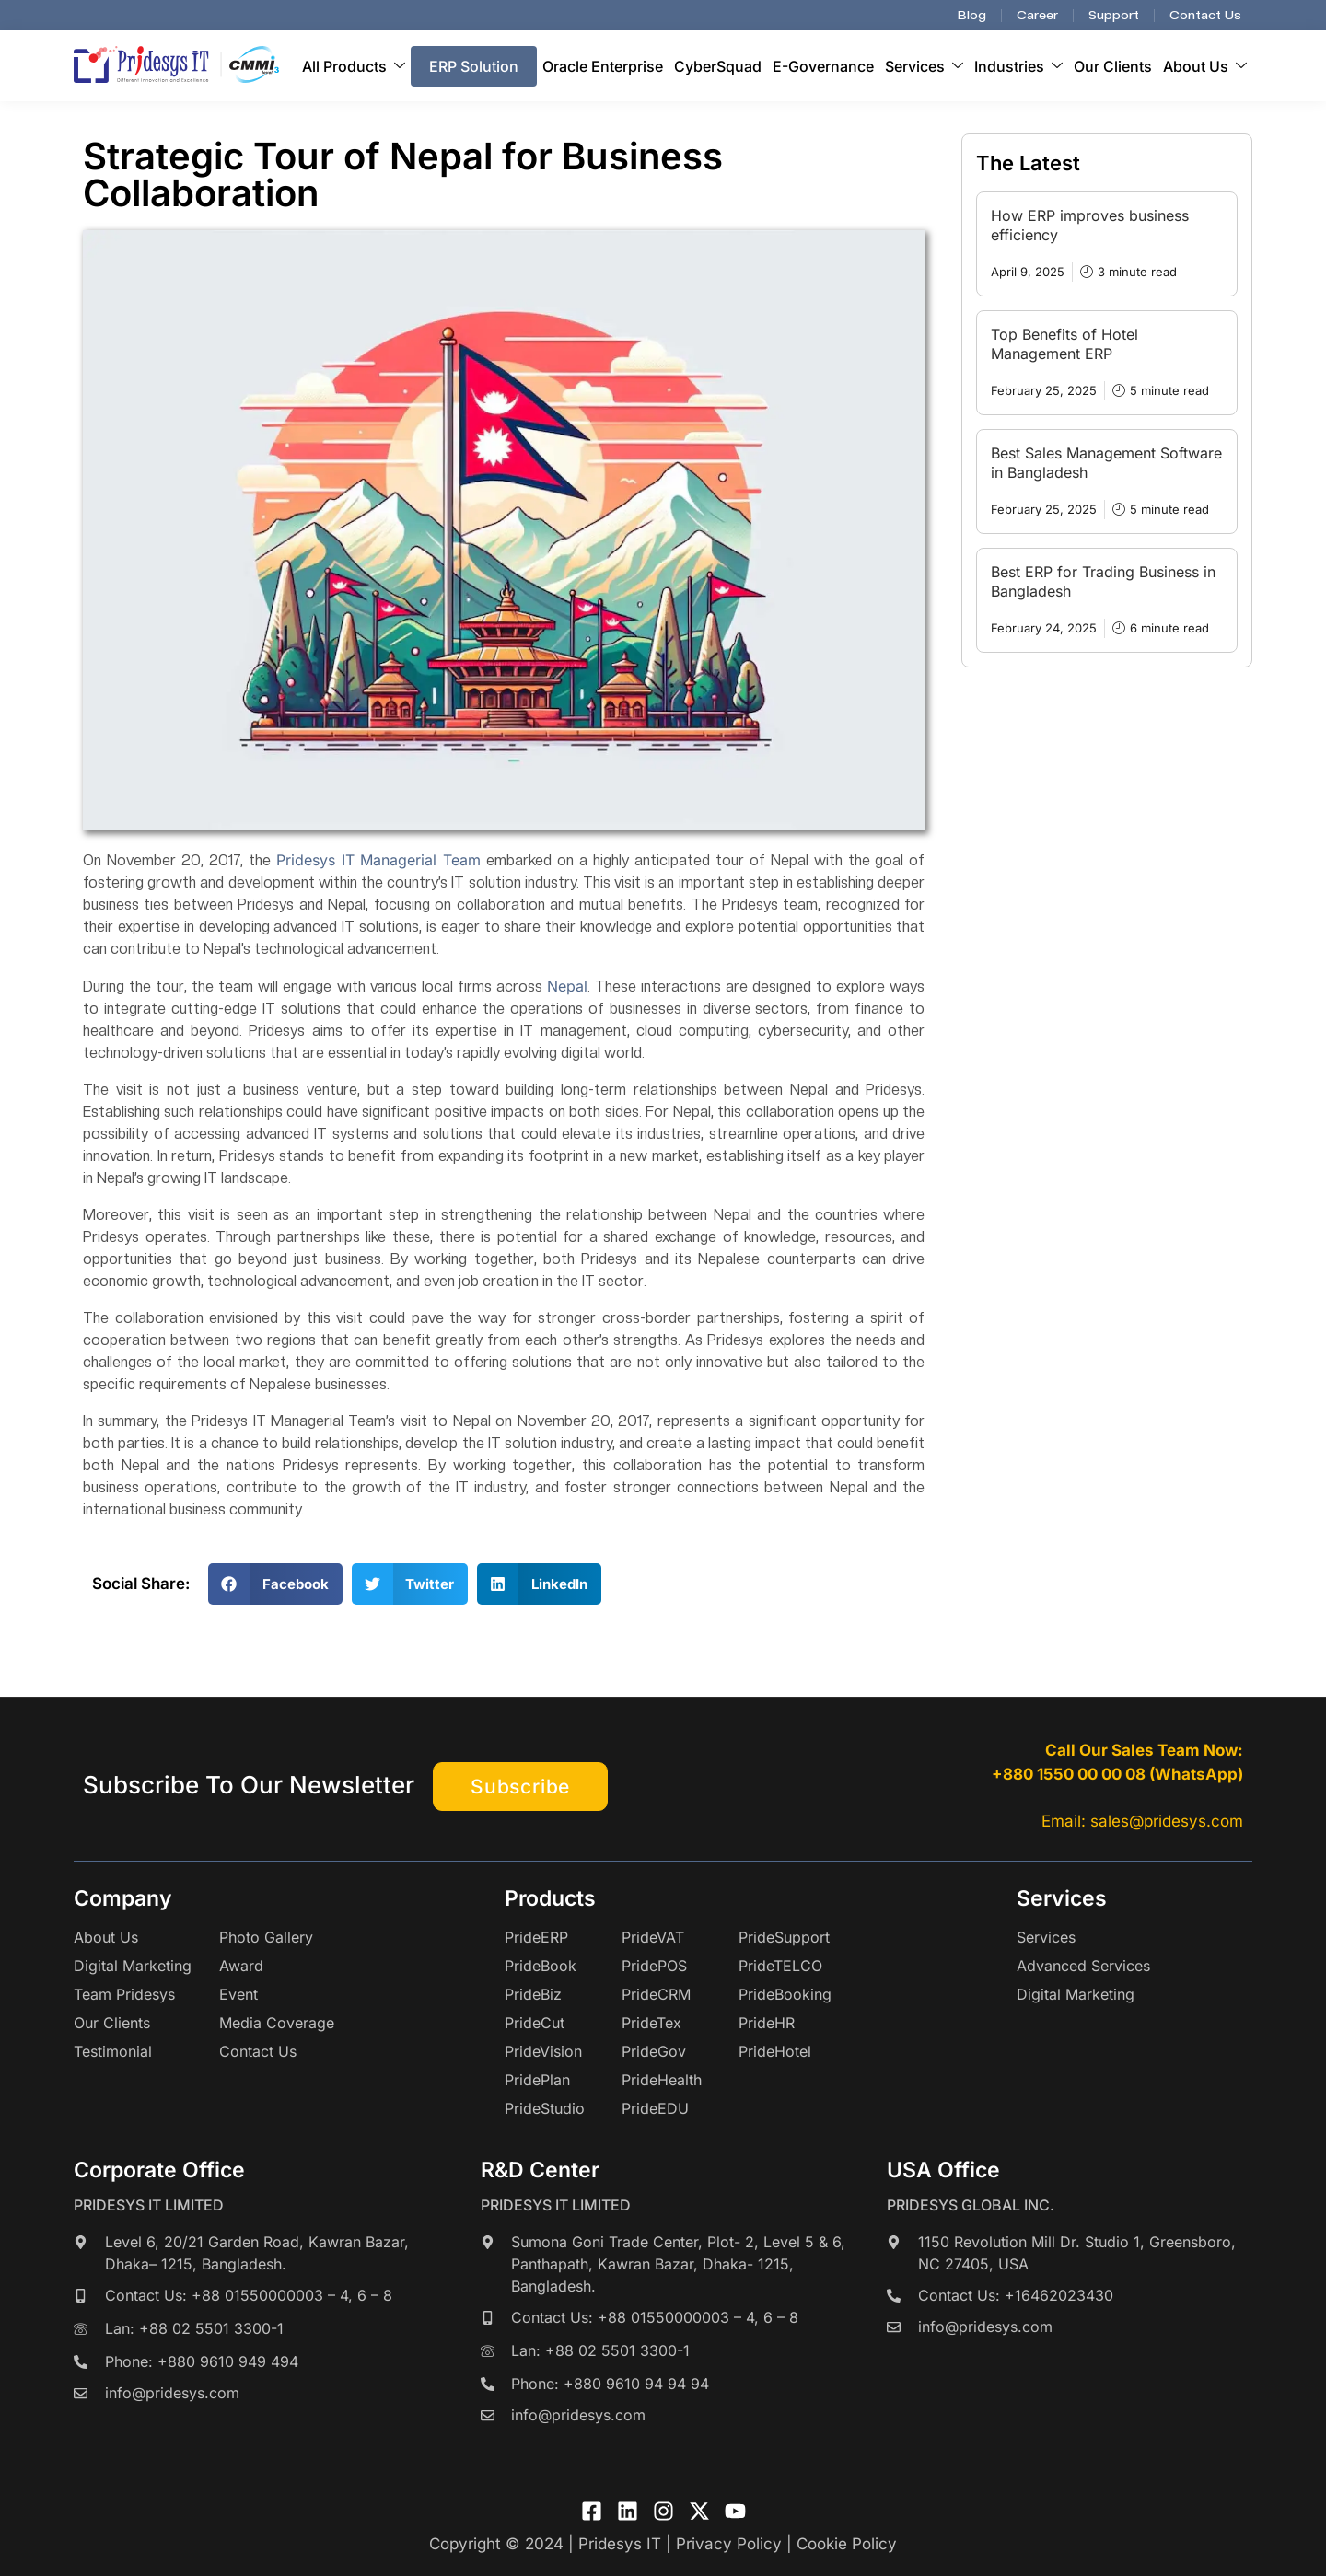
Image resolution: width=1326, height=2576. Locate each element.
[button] (275, 1584)
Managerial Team (420, 860)
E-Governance (823, 66)
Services (924, 66)
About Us (1205, 66)
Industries (1018, 66)
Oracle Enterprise (602, 66)
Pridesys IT (315, 860)
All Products (353, 66)
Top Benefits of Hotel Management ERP (1064, 344)
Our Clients (1113, 66)
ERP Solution (473, 66)
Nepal (567, 986)
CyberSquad (718, 66)
